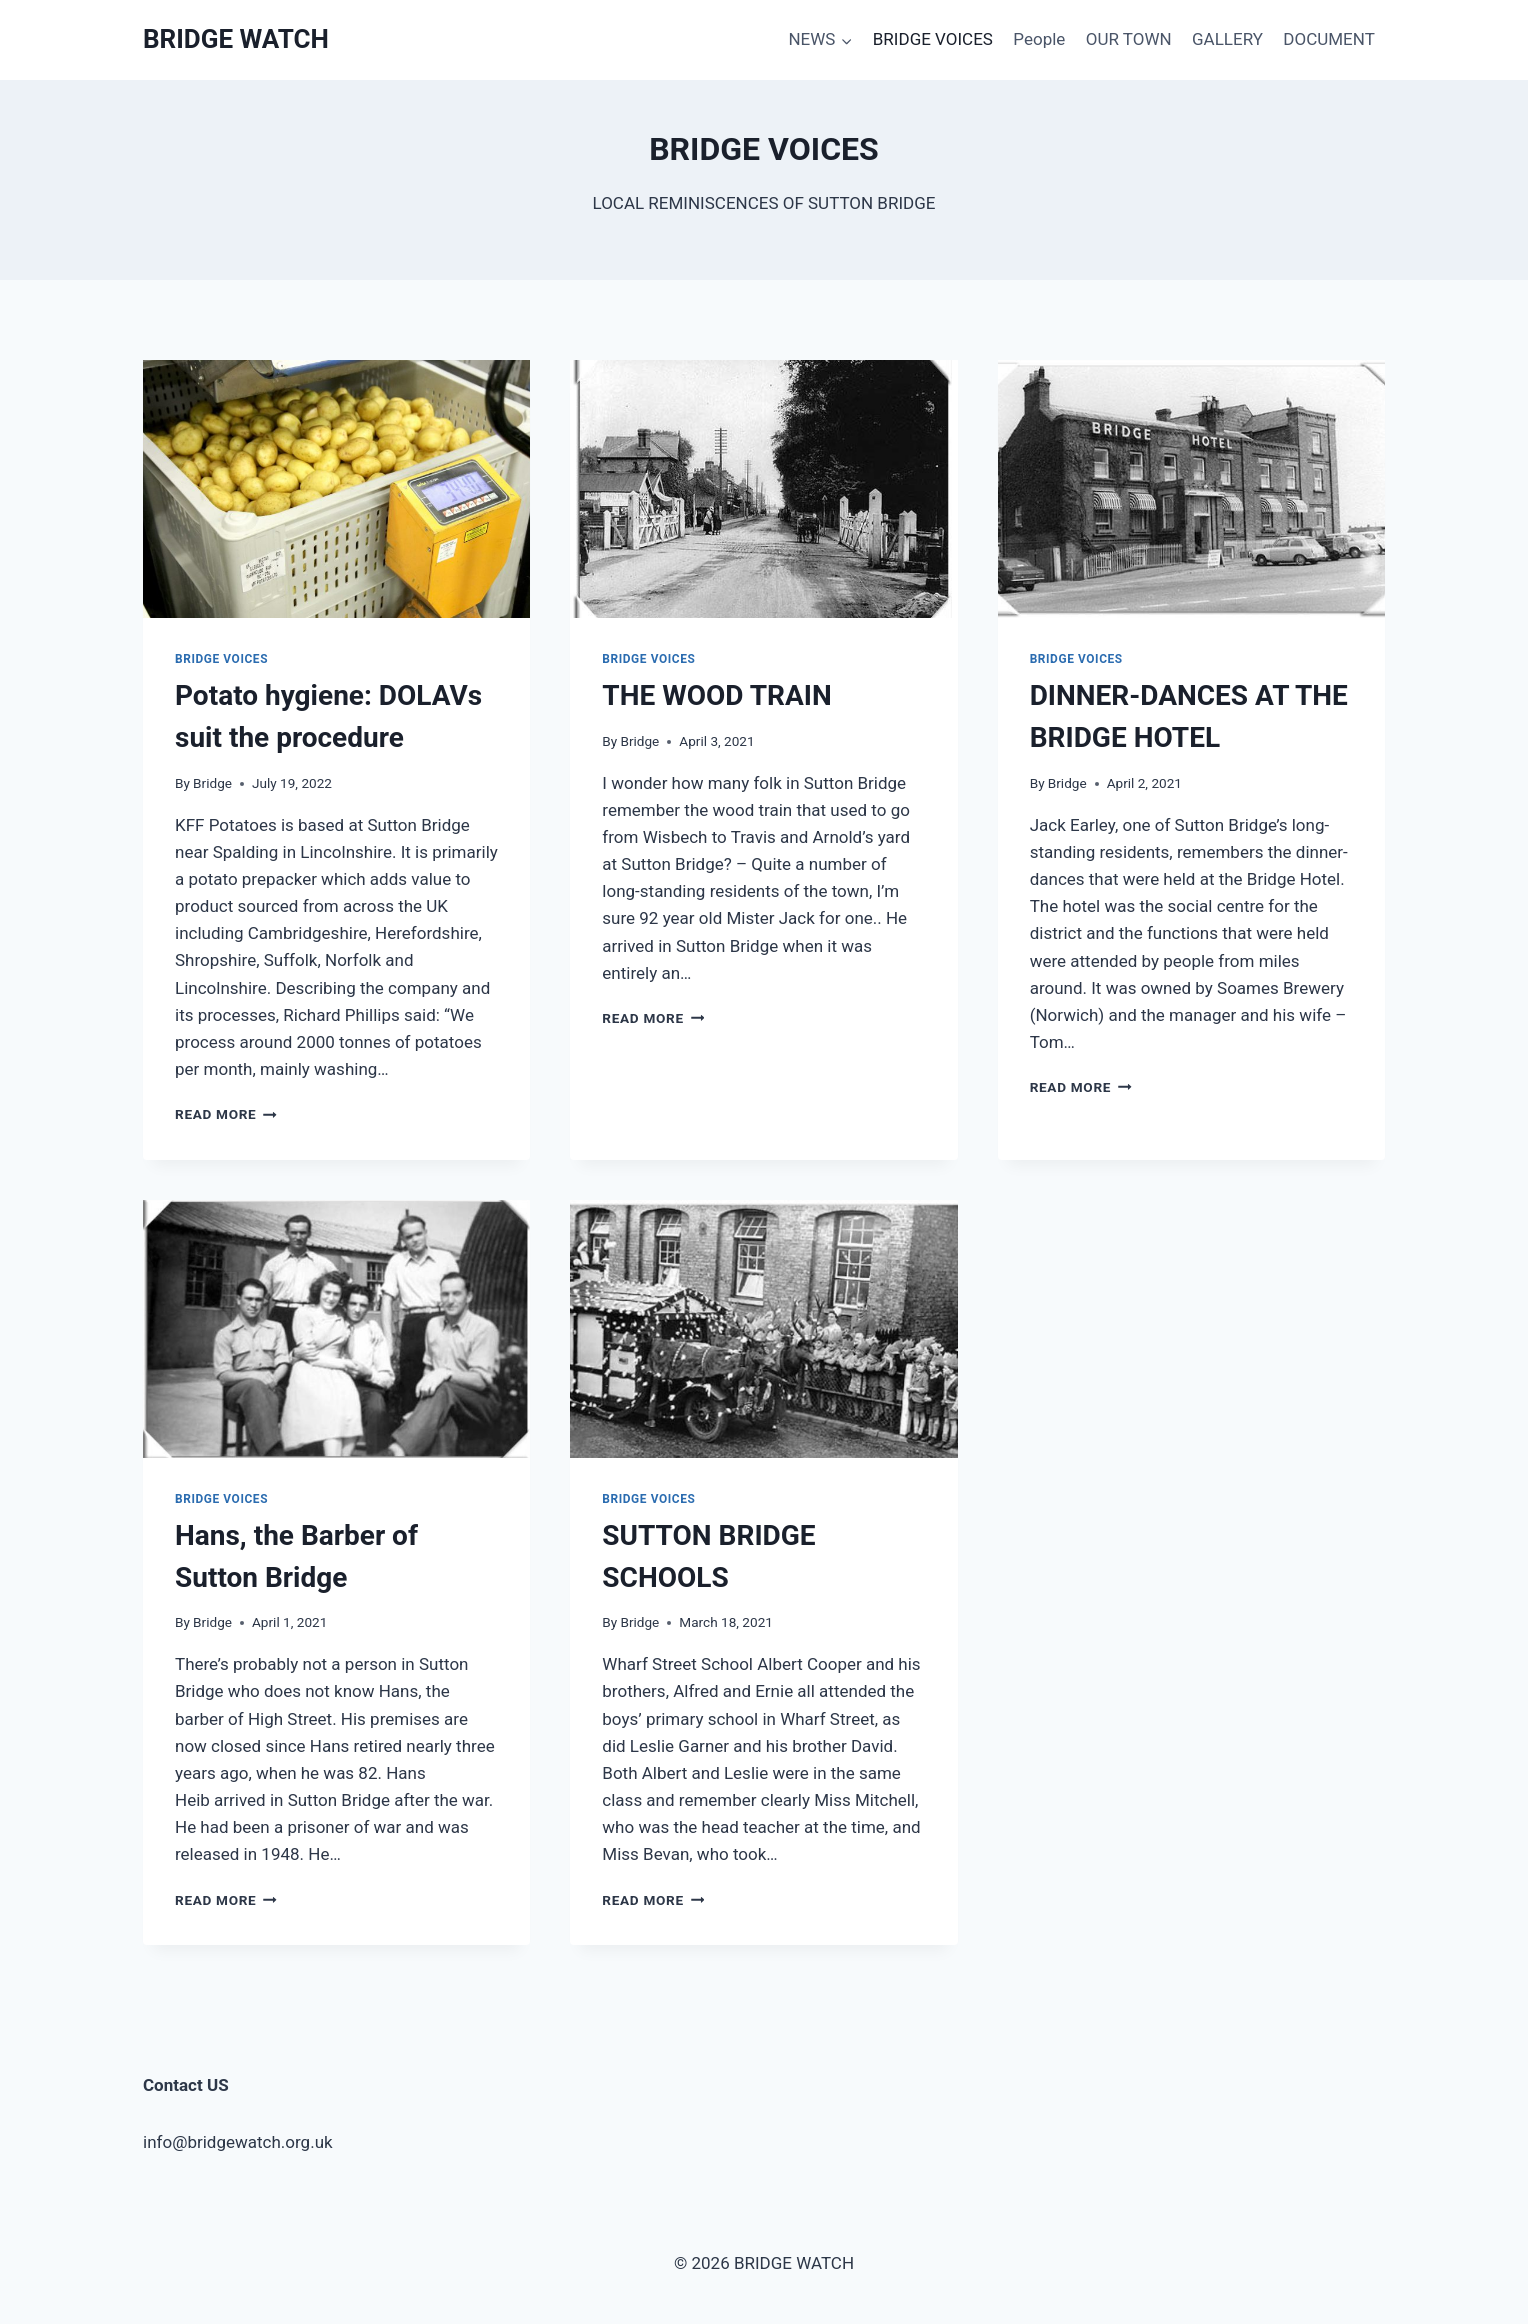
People (1039, 39)
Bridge (212, 783)
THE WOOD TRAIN (716, 695)
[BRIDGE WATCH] (236, 39)
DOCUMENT (1328, 39)
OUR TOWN (1129, 39)
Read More (226, 1114)
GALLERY (1227, 39)
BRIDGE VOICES (933, 39)
